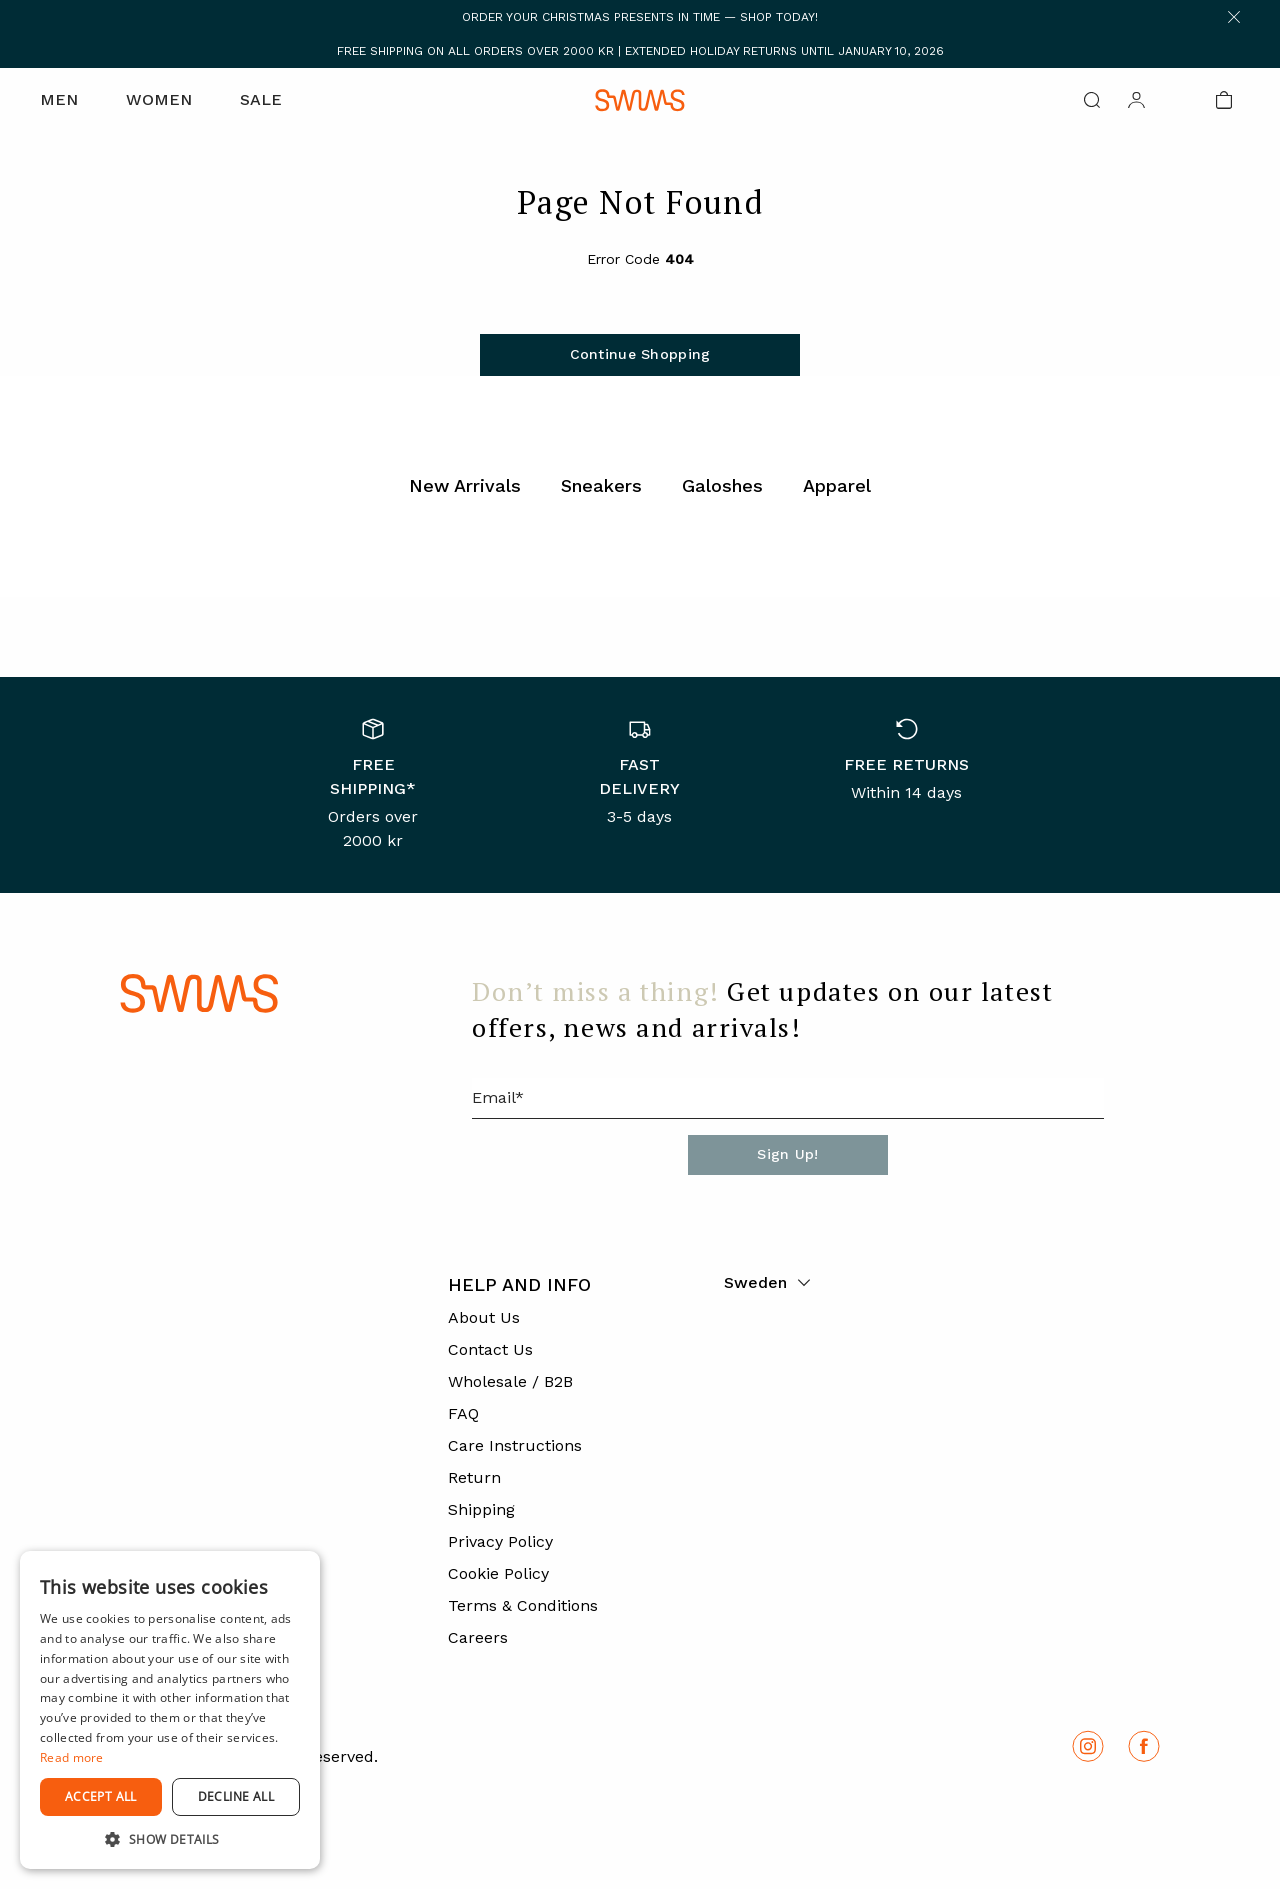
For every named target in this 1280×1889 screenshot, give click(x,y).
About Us (484, 1317)
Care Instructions (515, 1445)
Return (474, 1477)
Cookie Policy (498, 1573)
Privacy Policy (500, 1541)
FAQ (463, 1413)
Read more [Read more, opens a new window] (72, 1757)
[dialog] (170, 1710)
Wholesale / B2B (510, 1381)
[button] (170, 1839)
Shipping (481, 1509)
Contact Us (490, 1349)
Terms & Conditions (523, 1605)
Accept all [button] (101, 1796)
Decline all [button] (236, 1796)
